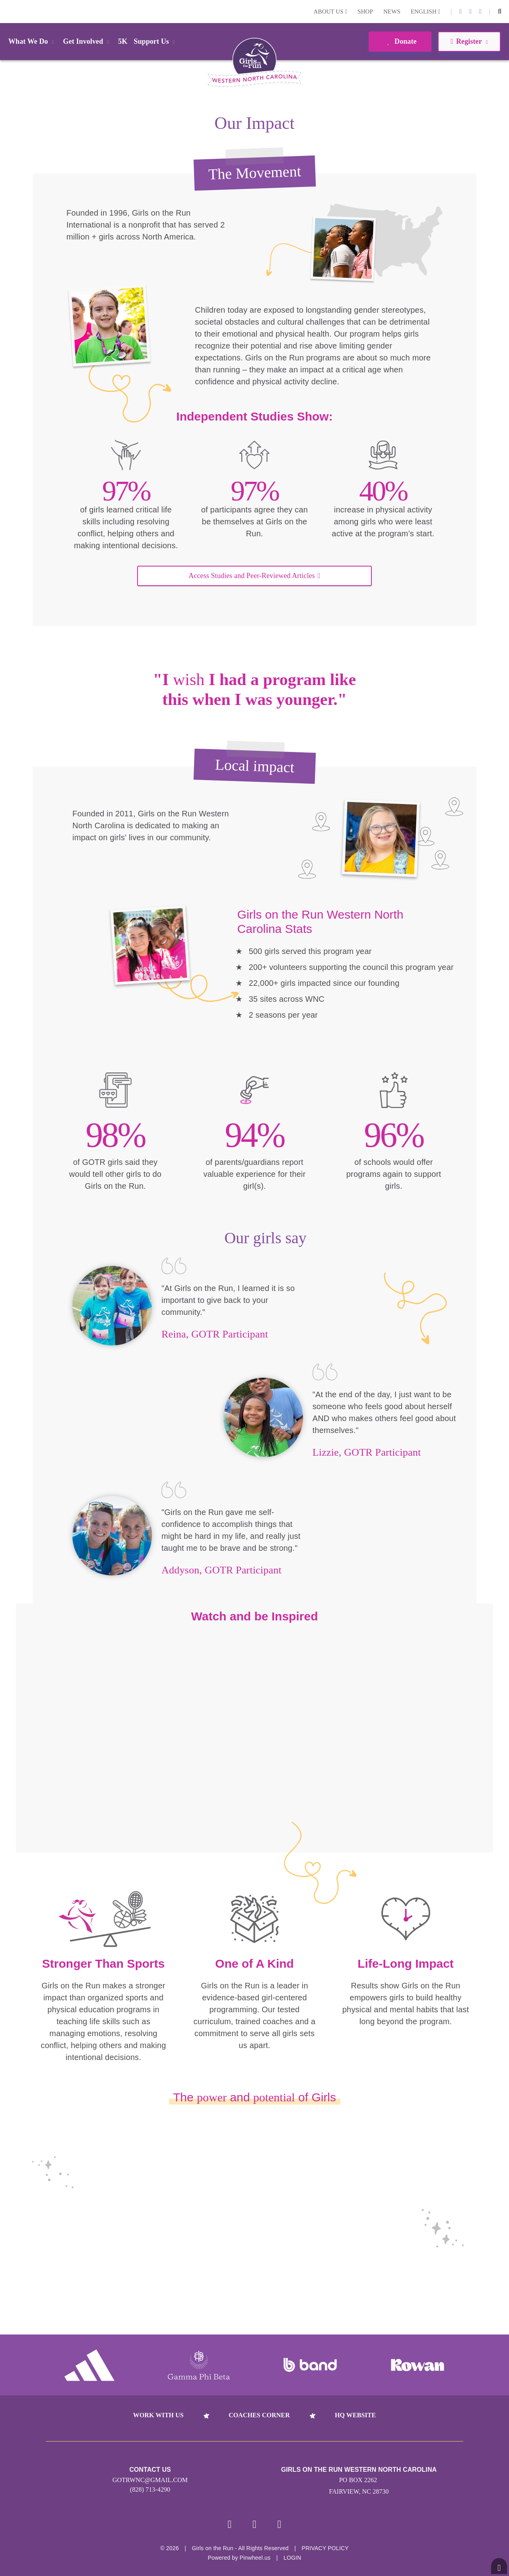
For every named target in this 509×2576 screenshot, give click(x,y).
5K (122, 41)
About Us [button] (331, 11)
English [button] (425, 11)
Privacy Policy (325, 2550)
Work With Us (158, 2415)
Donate (399, 41)
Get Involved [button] (87, 41)
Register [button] (469, 41)
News (391, 11)
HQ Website (355, 2415)
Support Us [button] (155, 41)
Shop (365, 11)
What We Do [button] (32, 41)
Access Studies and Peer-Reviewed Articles (254, 576)
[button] (499, 11)
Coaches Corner (259, 2415)
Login (7, 11)
